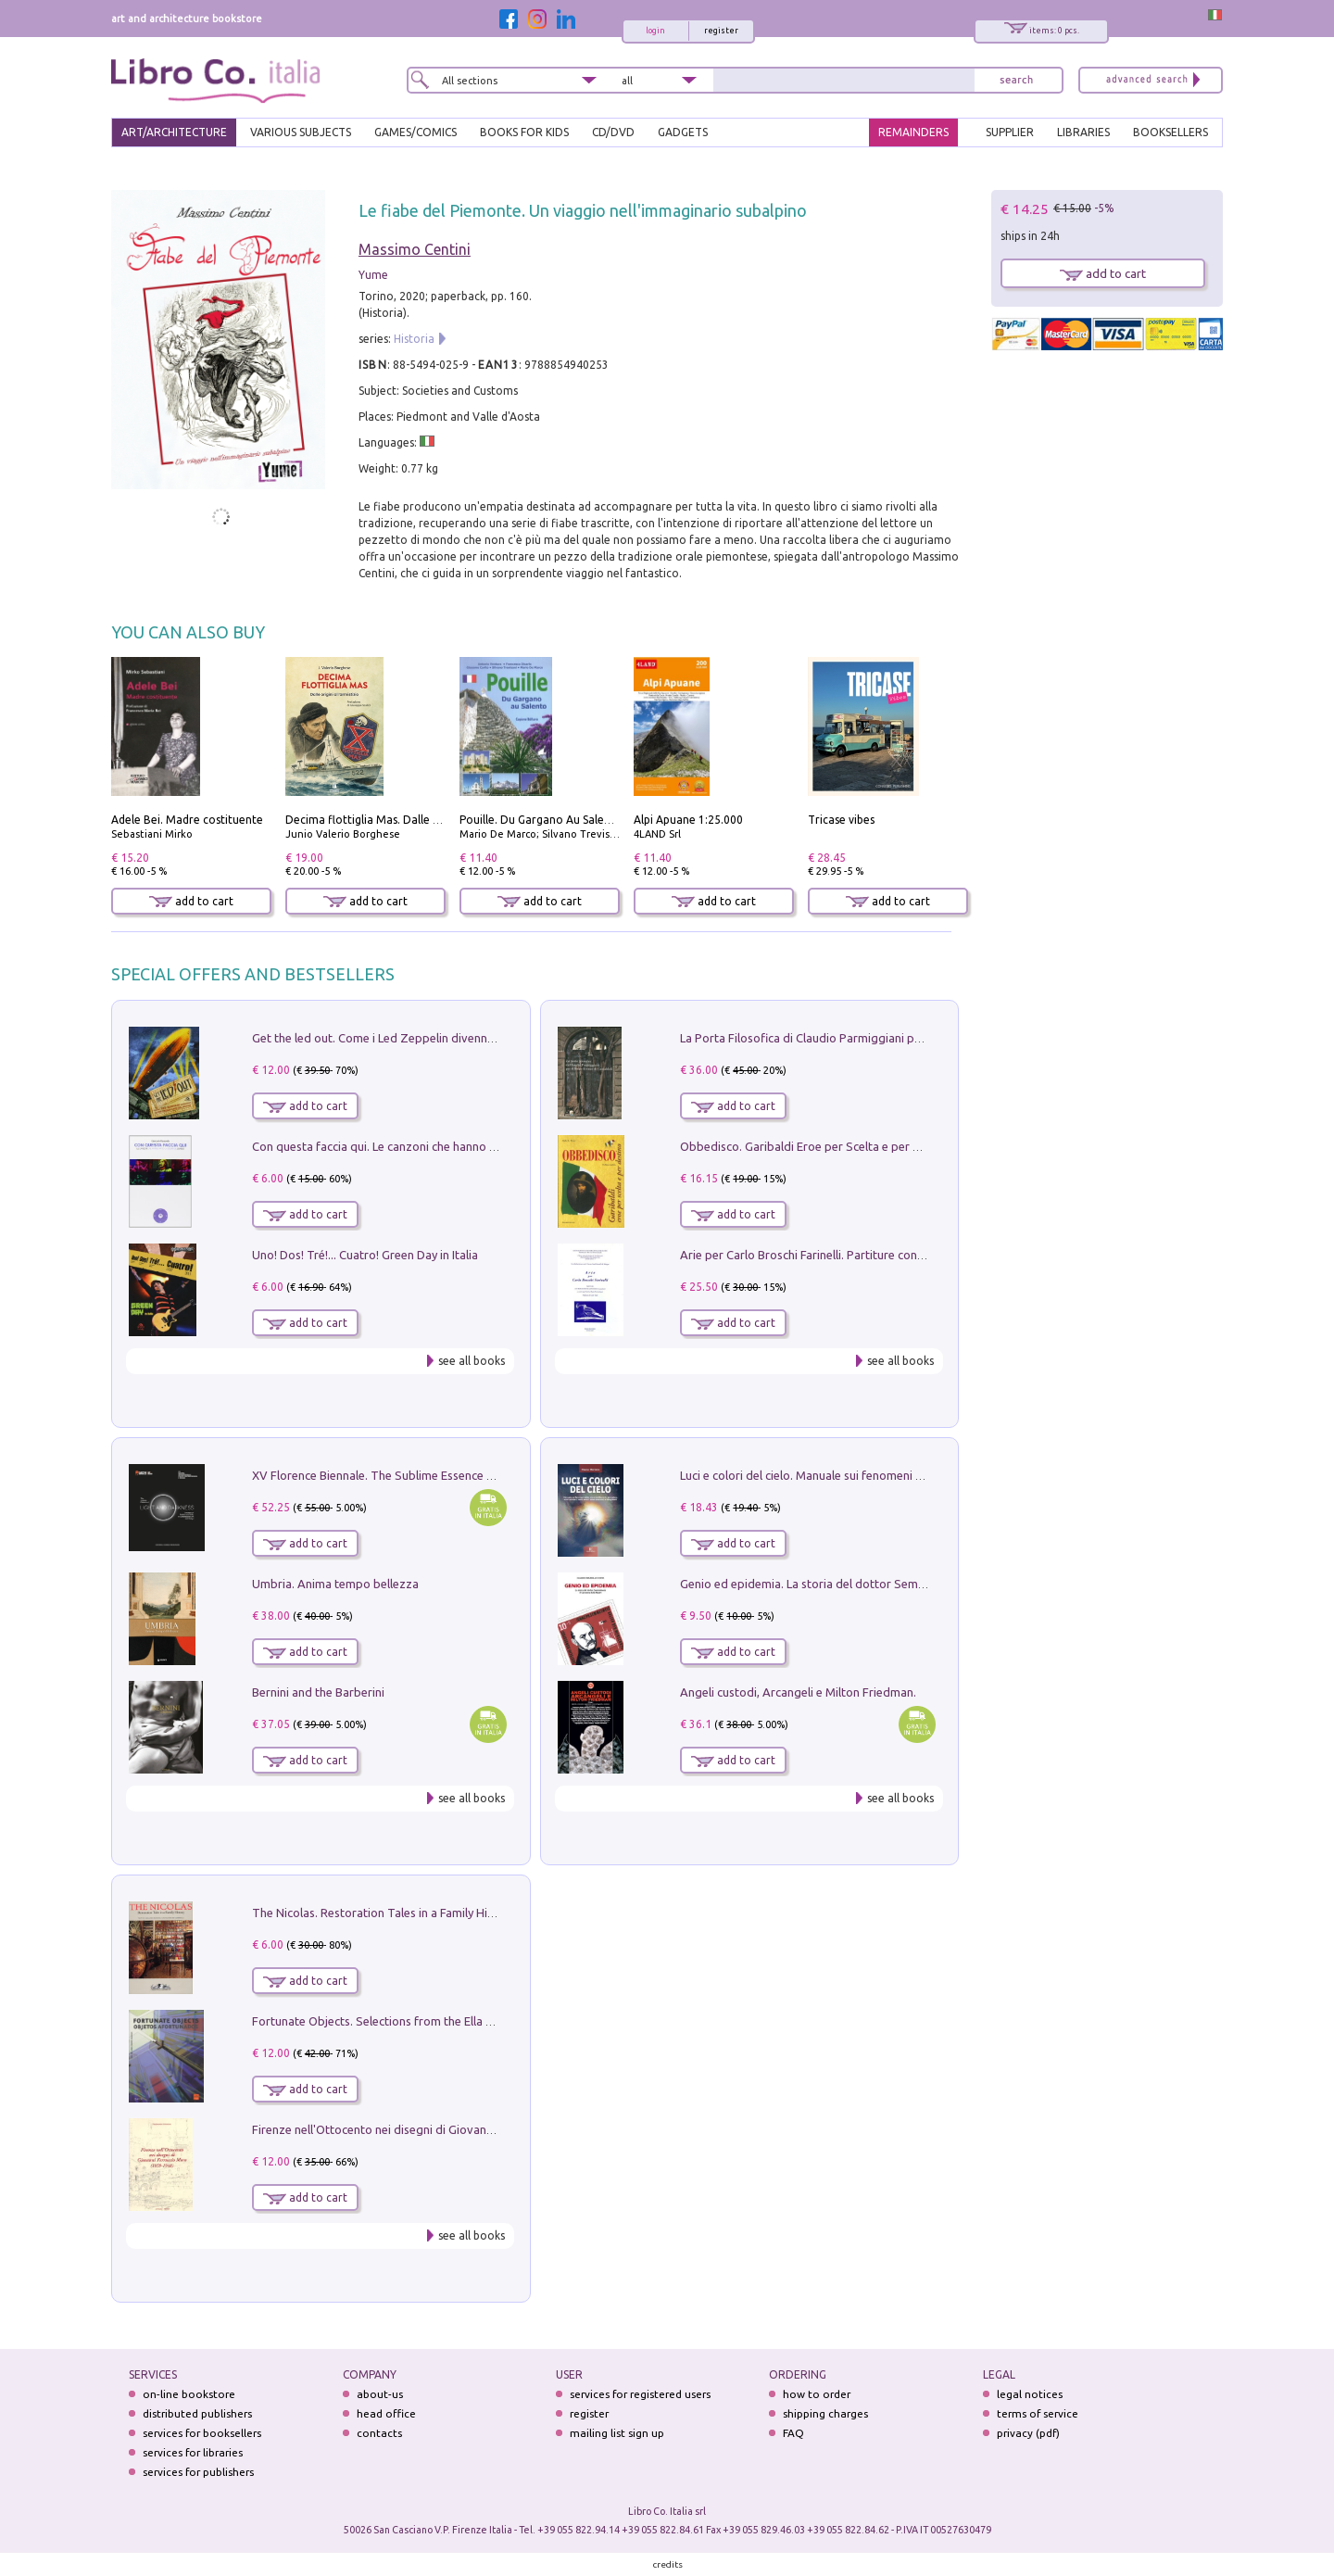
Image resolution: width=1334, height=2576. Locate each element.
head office (386, 2413)
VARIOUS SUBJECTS (300, 132)
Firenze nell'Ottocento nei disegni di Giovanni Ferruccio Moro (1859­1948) (447, 2129)
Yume (373, 275)
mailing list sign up (617, 2433)
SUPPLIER (1010, 132)
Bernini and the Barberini (318, 1692)
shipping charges (825, 2413)
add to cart (191, 901)
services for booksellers (202, 2433)
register (721, 30)
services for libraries (193, 2452)
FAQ (793, 2433)
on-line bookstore (189, 2394)
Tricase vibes (841, 820)
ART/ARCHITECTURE (174, 132)
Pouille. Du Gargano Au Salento (541, 820)
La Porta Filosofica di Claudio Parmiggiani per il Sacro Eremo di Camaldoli (878, 1037)
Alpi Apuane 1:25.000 (688, 820)
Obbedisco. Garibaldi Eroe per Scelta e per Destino (817, 1146)
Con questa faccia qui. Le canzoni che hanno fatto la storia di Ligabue (437, 1146)
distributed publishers (197, 2413)
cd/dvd (613, 132)
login (655, 30)
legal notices (1030, 2394)
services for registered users (640, 2394)
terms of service (1037, 2413)
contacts (379, 2433)
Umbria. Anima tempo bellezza (335, 1583)
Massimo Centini (415, 249)
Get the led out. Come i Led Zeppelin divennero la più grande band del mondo (461, 1037)
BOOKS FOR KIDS (524, 132)
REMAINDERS (913, 132)
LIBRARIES (1083, 132)
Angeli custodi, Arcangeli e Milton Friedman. (798, 1692)
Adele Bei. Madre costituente (187, 820)
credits (668, 2564)
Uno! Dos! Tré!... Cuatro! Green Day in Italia (365, 1254)
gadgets (683, 132)
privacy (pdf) (1028, 2433)
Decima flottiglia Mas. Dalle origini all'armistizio (410, 820)
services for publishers (198, 2472)
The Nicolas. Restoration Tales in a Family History (383, 1912)
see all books (471, 1361)
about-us (380, 2394)
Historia (414, 339)
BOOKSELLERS (1170, 132)
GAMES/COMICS (415, 132)
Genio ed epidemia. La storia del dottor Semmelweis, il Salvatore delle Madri (885, 1583)
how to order (816, 2394)
